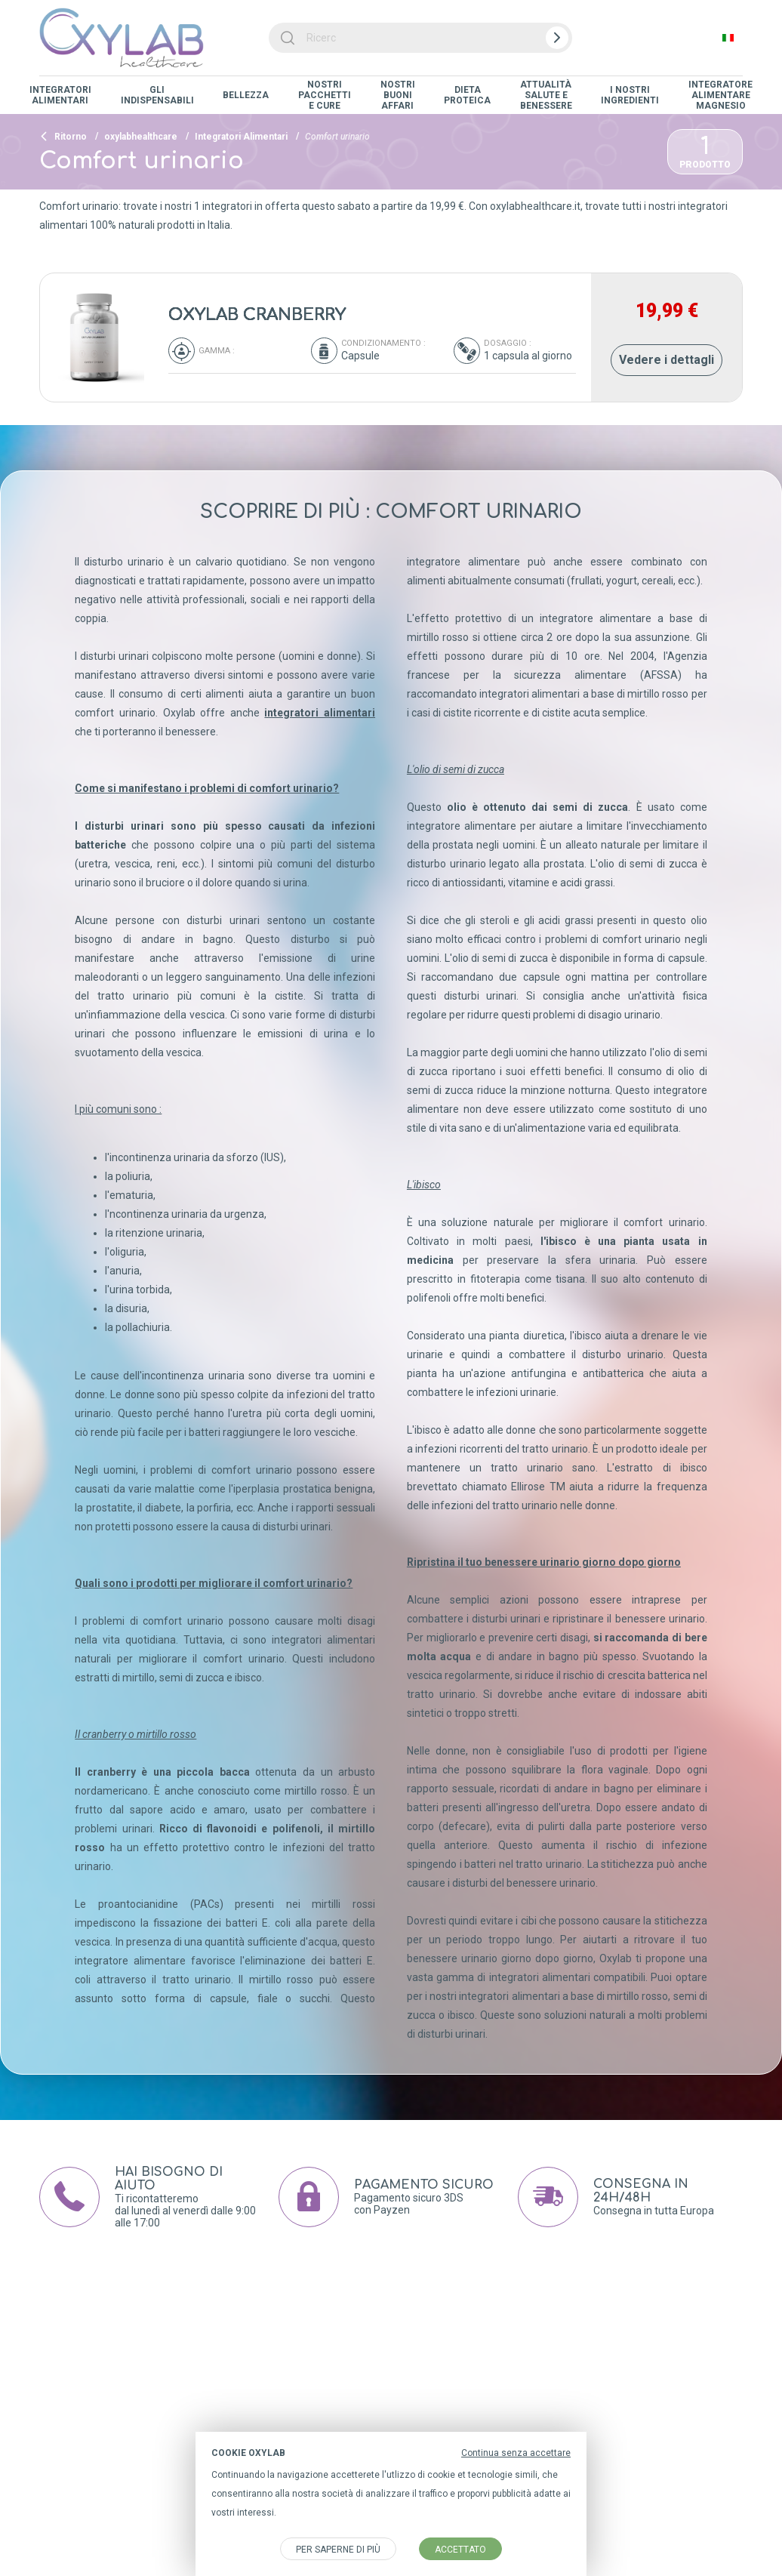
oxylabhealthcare (140, 136)
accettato (460, 2549)
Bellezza (246, 95)
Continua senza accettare (516, 2453)
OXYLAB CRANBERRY (257, 315)
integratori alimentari (319, 713)
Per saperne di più (338, 2549)
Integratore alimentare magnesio (720, 95)
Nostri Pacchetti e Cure (324, 95)
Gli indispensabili (157, 95)
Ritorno (63, 136)
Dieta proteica (467, 95)
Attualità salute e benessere (546, 95)
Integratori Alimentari (60, 95)
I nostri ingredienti (630, 95)
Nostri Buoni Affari (397, 95)
